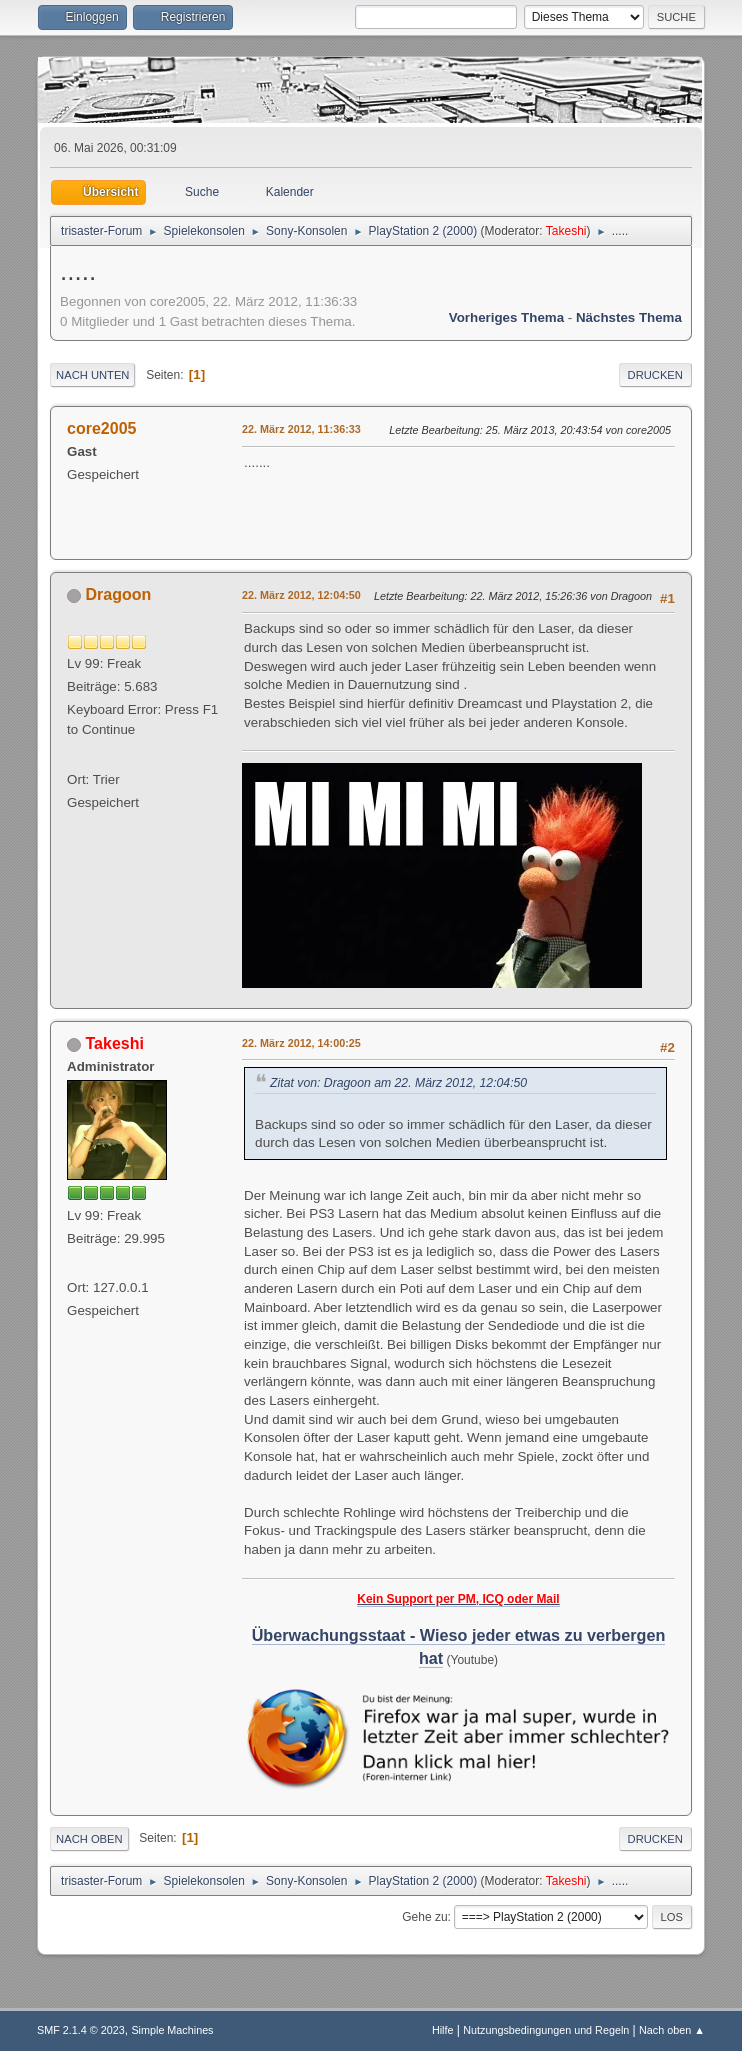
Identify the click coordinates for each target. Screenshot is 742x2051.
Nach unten (92, 375)
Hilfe (443, 2030)
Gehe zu (424, 1917)
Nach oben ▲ (672, 2030)
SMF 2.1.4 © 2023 (81, 2030)
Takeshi (566, 231)
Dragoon (119, 594)
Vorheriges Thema (506, 317)
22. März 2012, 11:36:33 (301, 429)
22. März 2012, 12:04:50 (301, 595)
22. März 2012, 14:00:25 (301, 1043)
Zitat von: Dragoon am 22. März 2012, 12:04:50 (398, 1083)
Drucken (655, 375)
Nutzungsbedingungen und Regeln (546, 2030)
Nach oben (89, 1839)
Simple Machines (172, 2030)
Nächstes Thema (629, 317)
